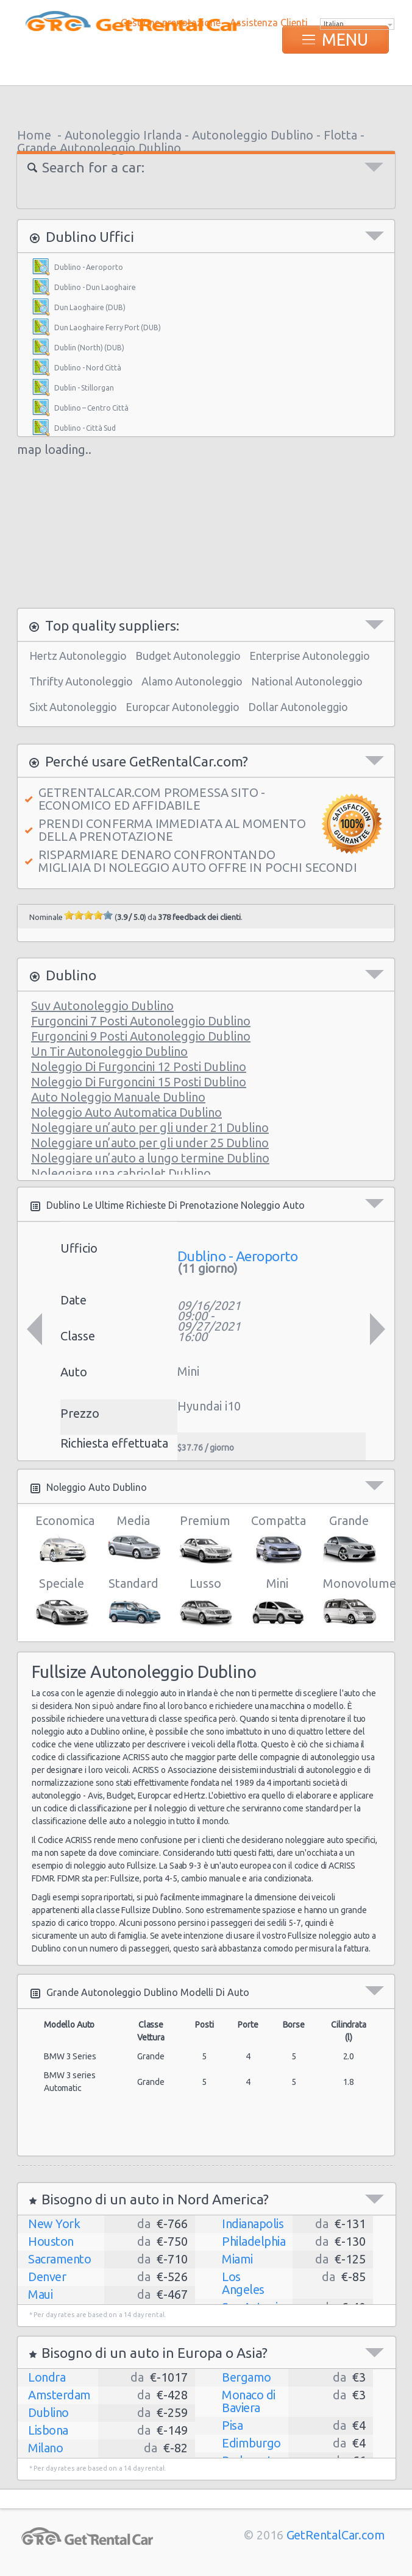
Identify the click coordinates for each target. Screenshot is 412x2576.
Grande (349, 1539)
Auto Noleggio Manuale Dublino (118, 1097)
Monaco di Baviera (248, 2401)
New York (54, 2224)
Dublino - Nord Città (87, 368)
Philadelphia (253, 2241)
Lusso (205, 1602)
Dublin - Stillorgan (84, 388)
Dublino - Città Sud (85, 428)
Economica (61, 1539)
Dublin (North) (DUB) (89, 348)
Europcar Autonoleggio (183, 707)
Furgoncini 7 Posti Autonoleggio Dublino (140, 1021)
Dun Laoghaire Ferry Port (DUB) (107, 327)
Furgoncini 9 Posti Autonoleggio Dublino (140, 1036)
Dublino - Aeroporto (88, 267)
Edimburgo (251, 2443)
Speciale (61, 1602)
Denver (47, 2277)
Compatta (277, 1539)
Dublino (48, 2412)
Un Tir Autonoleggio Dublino (109, 1051)
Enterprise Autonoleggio (309, 655)
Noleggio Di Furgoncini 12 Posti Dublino (138, 1067)
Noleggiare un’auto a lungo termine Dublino (150, 1158)
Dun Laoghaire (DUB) (90, 307)
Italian (334, 23)
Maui (40, 2294)
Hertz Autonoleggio (78, 655)
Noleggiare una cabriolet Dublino (121, 1173)
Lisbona (48, 2430)
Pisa (232, 2425)
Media (133, 1539)
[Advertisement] (206, 104)
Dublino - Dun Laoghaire (95, 287)
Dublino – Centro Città (91, 408)
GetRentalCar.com (335, 2535)
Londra (46, 2377)
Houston (51, 2241)
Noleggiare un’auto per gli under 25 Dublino (150, 1143)
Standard (133, 1602)
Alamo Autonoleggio (192, 681)
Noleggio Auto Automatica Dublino (126, 1112)
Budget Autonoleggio (188, 655)
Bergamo (246, 2377)
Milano (45, 2448)
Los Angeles (243, 2283)
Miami (237, 2259)
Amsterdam (59, 2395)
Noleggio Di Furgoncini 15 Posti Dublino (138, 1082)
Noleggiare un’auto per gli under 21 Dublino (150, 1127)
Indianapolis (252, 2224)
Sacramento (59, 2259)
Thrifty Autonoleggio (81, 681)
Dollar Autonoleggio (298, 707)
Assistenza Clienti (269, 22)
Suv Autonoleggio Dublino (102, 1006)
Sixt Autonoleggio (73, 707)
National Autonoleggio (307, 681)
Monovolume (349, 1602)
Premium (205, 1539)
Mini (277, 1602)
